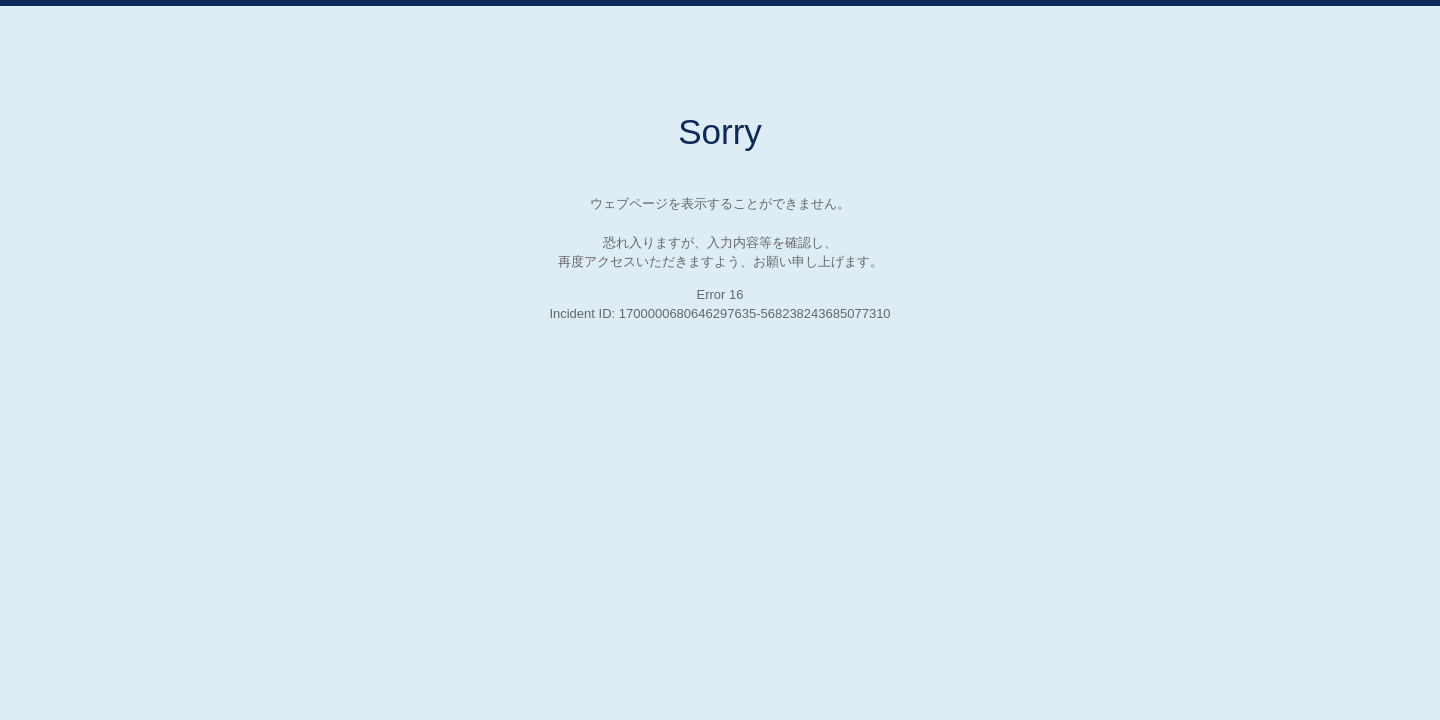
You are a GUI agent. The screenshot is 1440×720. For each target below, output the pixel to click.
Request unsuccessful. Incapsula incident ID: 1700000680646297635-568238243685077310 (720, 360)
